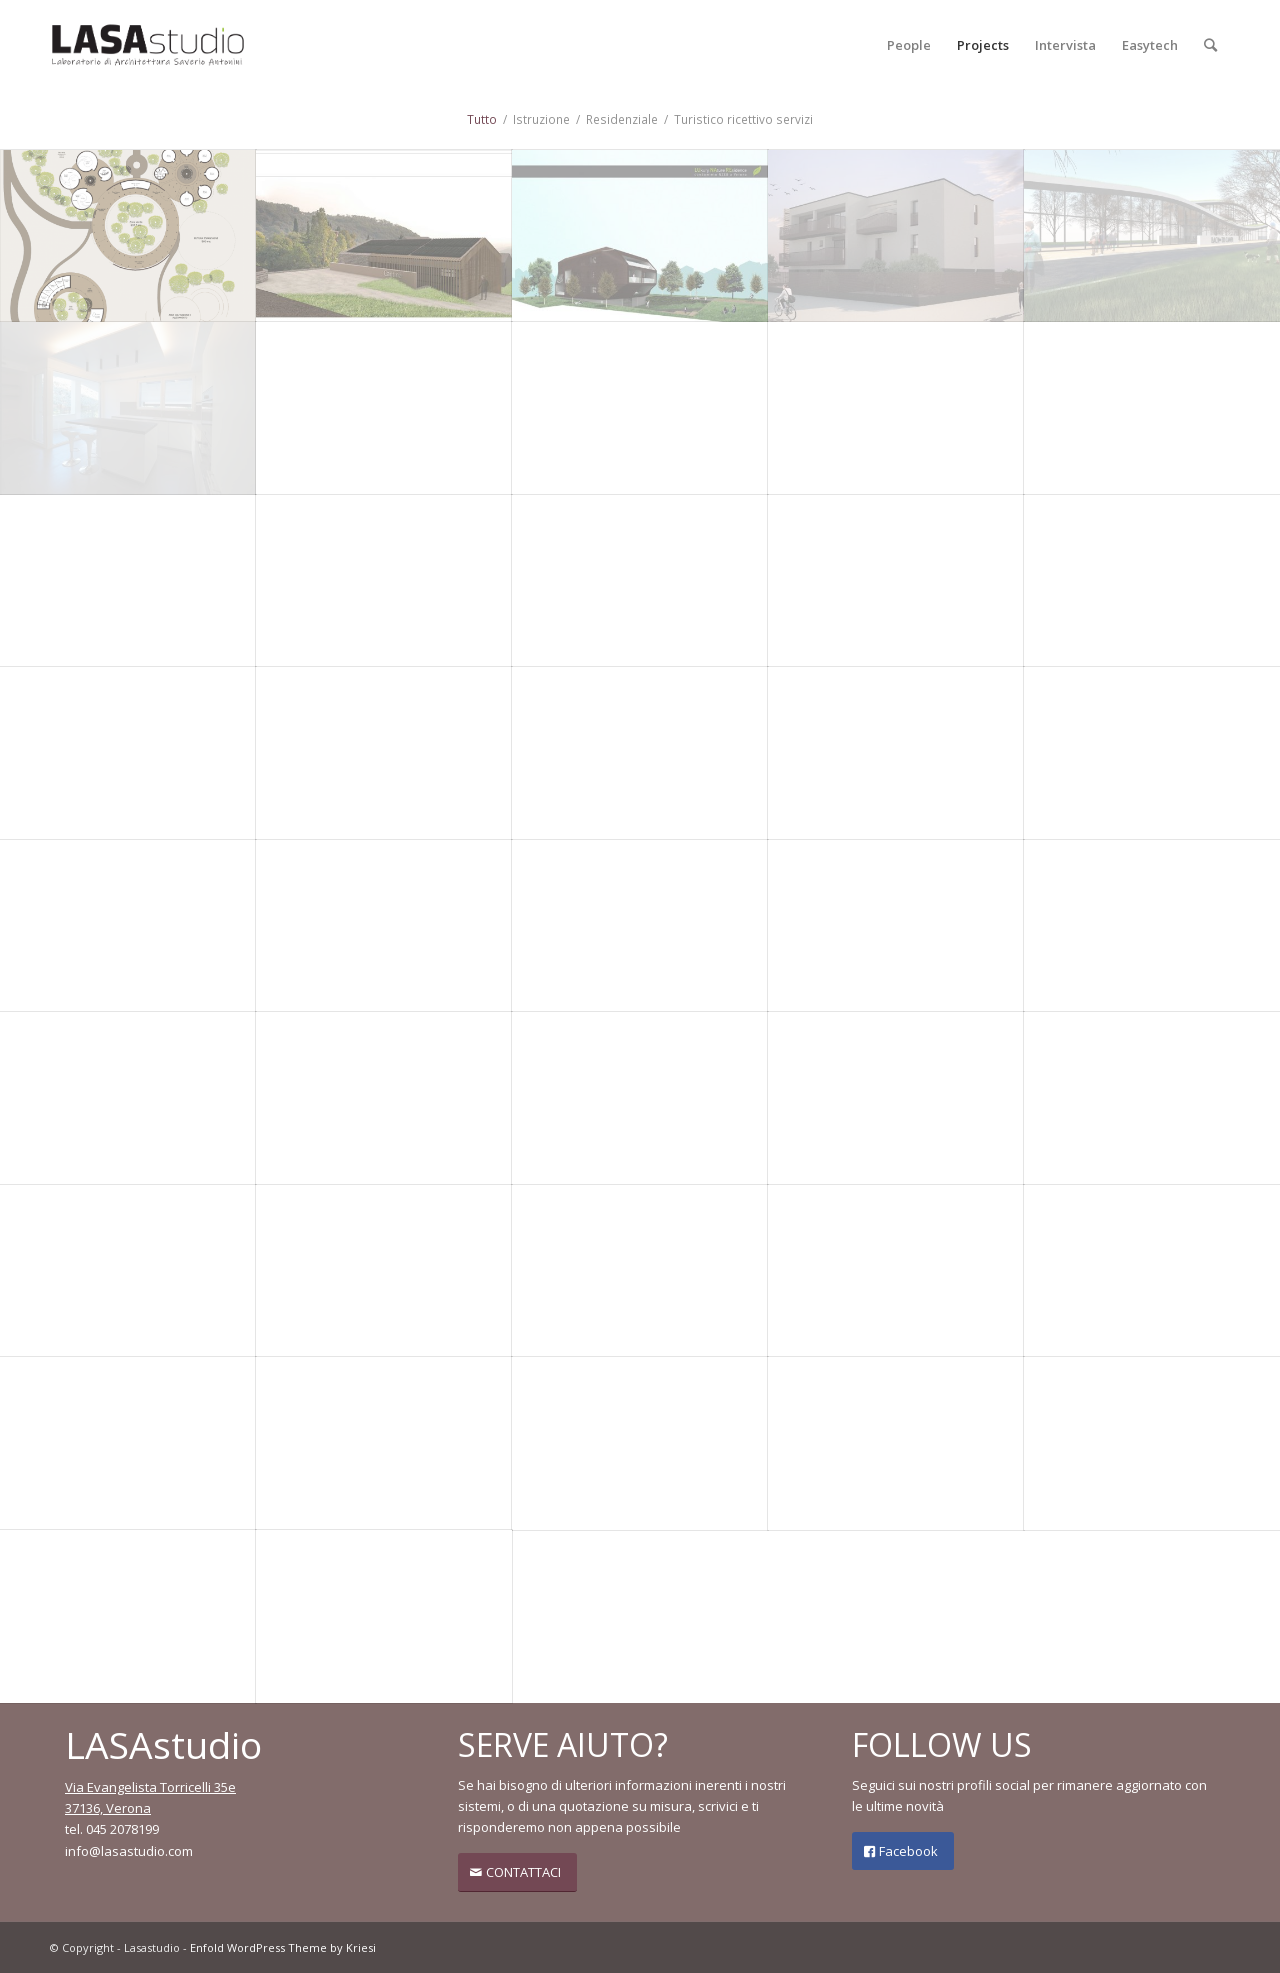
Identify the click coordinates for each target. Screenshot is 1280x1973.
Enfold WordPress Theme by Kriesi (283, 1947)
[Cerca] (1210, 45)
